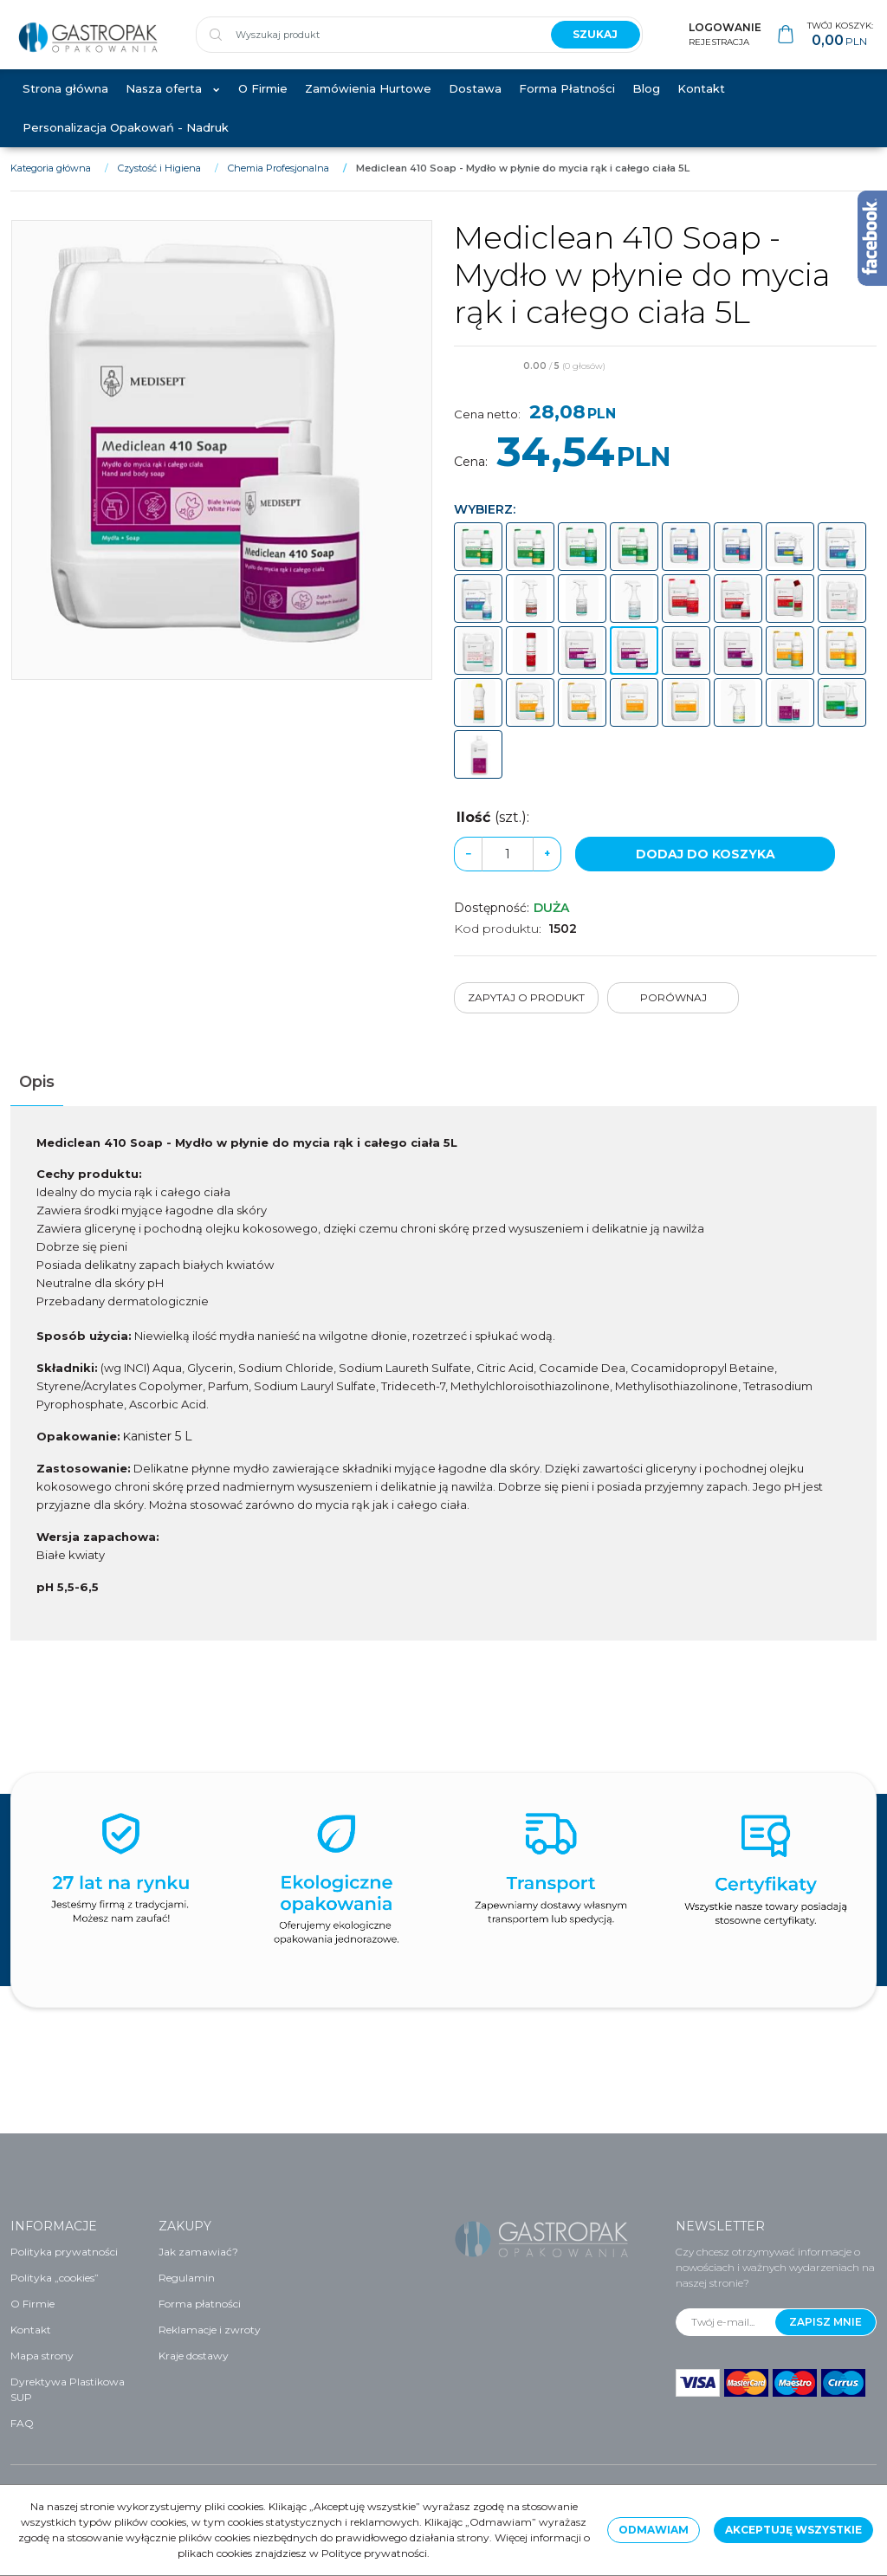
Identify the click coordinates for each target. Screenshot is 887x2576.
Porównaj (673, 1015)
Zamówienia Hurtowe (368, 106)
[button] (36, 1100)
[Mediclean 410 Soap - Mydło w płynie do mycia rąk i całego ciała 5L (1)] (221, 467)
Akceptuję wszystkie (793, 2529)
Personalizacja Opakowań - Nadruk (126, 145)
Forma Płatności (567, 106)
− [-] (468, 871)
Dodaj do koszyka (705, 872)
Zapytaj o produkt (526, 1015)
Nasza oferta (164, 106)
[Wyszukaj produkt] (366, 43)
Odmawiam (653, 2529)
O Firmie (263, 106)
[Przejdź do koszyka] (840, 44)
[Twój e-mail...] (726, 2322)
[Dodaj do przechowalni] (869, 385)
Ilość (492, 835)
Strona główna (65, 106)
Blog (646, 106)
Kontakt (701, 106)
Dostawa (475, 106)
